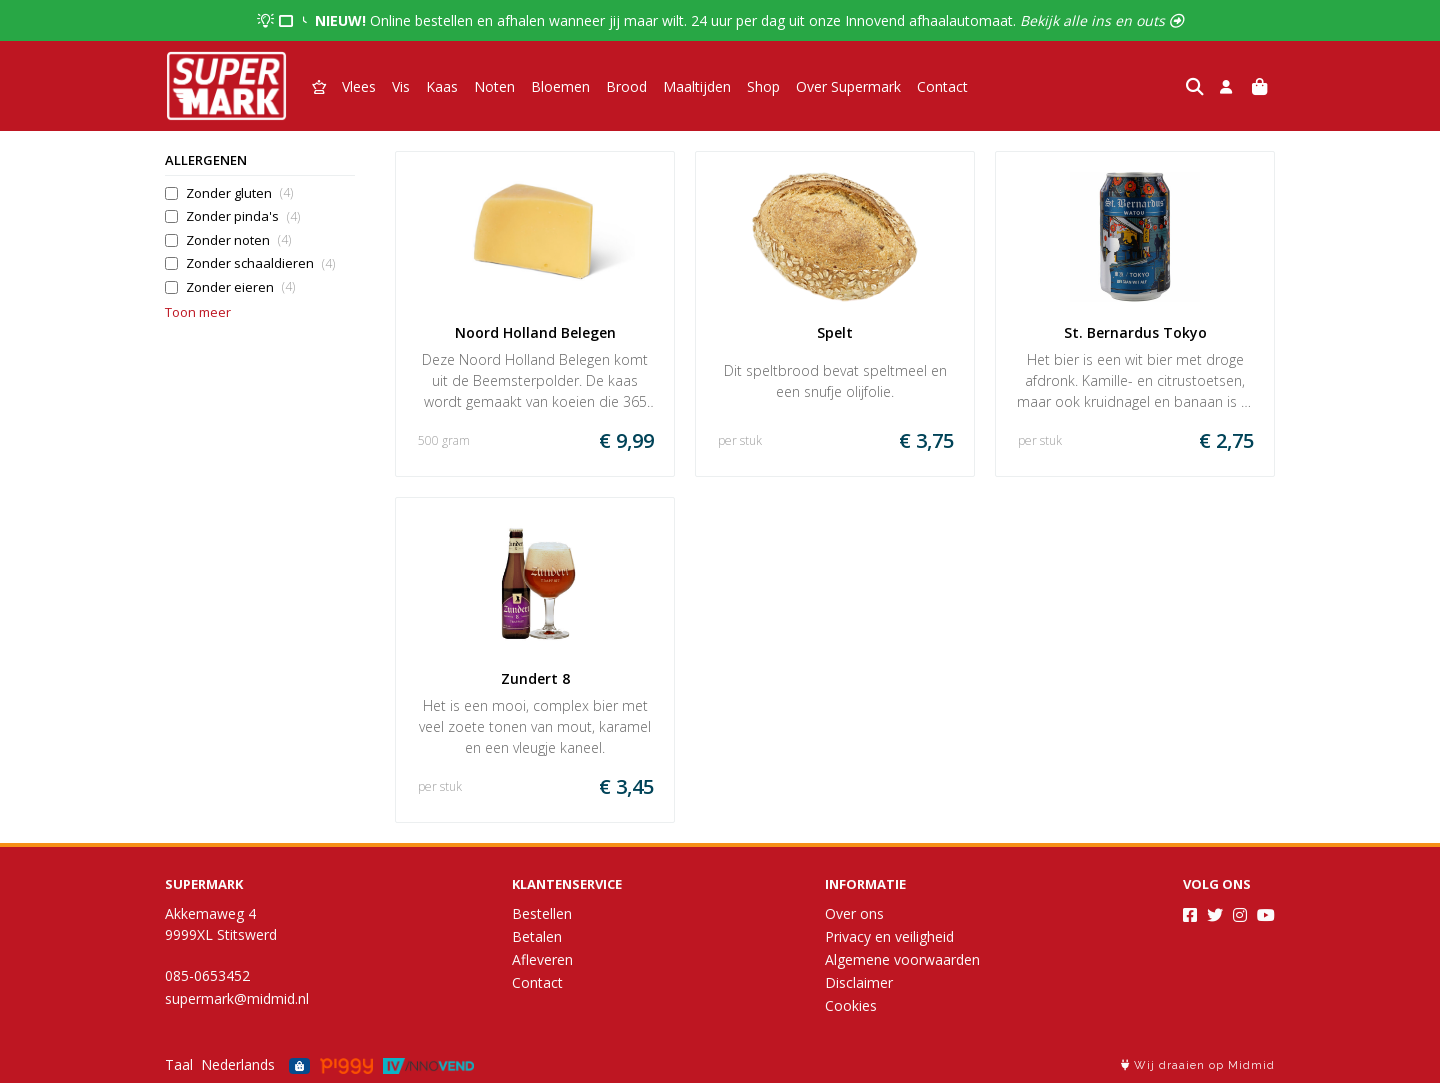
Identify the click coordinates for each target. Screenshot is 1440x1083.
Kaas (442, 86)
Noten (494, 86)
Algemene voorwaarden (902, 959)
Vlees (359, 86)
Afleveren (542, 959)
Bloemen (560, 86)
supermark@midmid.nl (237, 998)
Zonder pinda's (243, 216)
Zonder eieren (240, 287)
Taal (179, 1064)
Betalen (537, 936)
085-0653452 (207, 975)
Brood (626, 86)
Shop (763, 86)
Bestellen (542, 913)
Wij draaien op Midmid (1198, 1065)
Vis (401, 86)
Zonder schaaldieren (260, 263)
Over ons (854, 913)
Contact (942, 86)
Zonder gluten (239, 193)
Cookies (851, 1005)
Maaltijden (697, 86)
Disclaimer (859, 982)
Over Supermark (848, 86)
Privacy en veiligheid (889, 936)
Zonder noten (238, 240)
